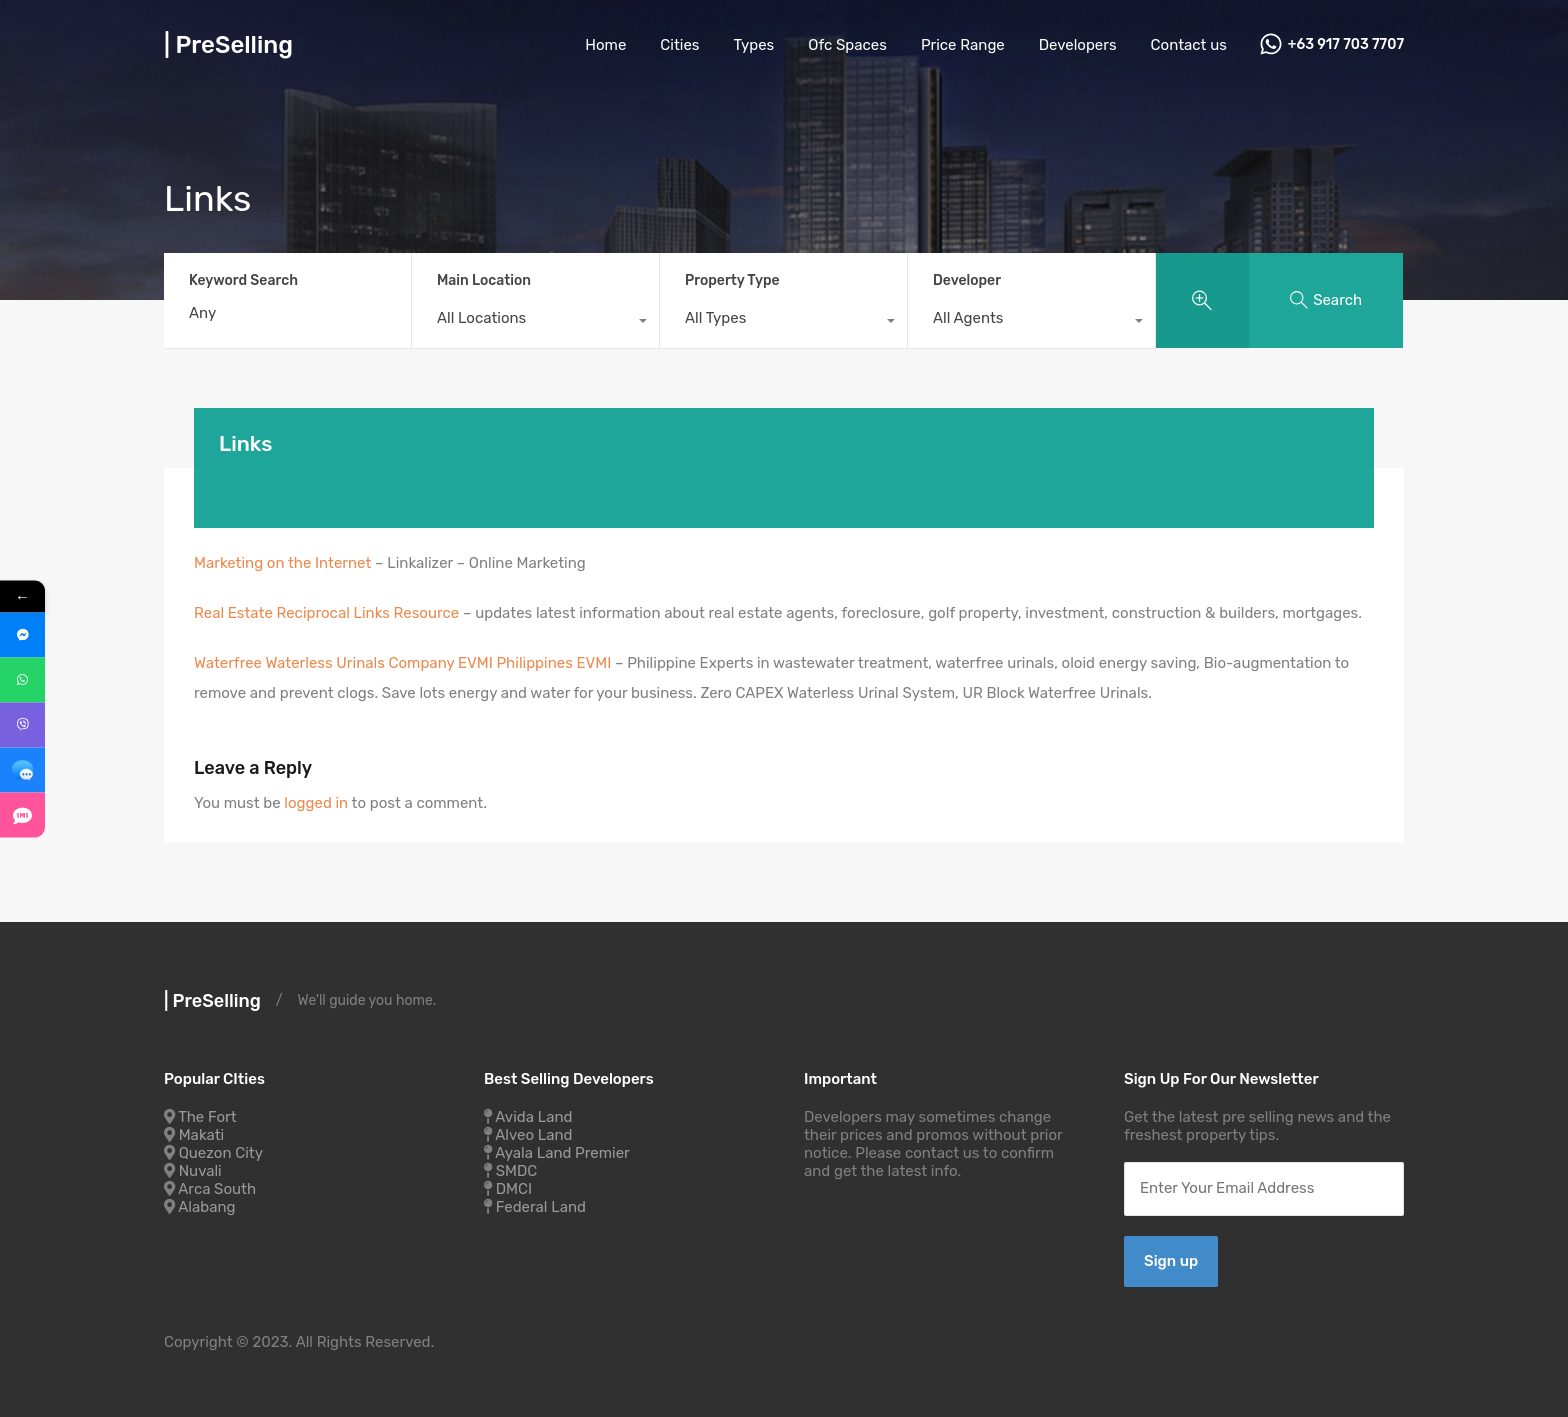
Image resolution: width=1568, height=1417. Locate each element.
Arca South (217, 1189)
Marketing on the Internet (284, 563)
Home (605, 45)
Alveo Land (533, 1135)
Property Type (732, 280)
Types (754, 45)
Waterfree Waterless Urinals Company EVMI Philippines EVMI (402, 663)
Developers (1078, 45)
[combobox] (535, 323)
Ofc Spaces (847, 45)
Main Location (484, 280)
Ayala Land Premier (562, 1153)
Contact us (1189, 45)
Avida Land (533, 1117)
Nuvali (200, 1171)
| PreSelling (228, 45)
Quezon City (221, 1153)
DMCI (514, 1189)
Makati (201, 1135)
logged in (316, 803)
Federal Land (541, 1207)
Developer (967, 280)
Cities (679, 45)
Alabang (206, 1207)
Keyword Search (243, 281)
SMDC (517, 1171)
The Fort (207, 1117)
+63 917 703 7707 (1346, 45)
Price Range (963, 45)
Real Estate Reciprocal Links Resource (328, 613)
